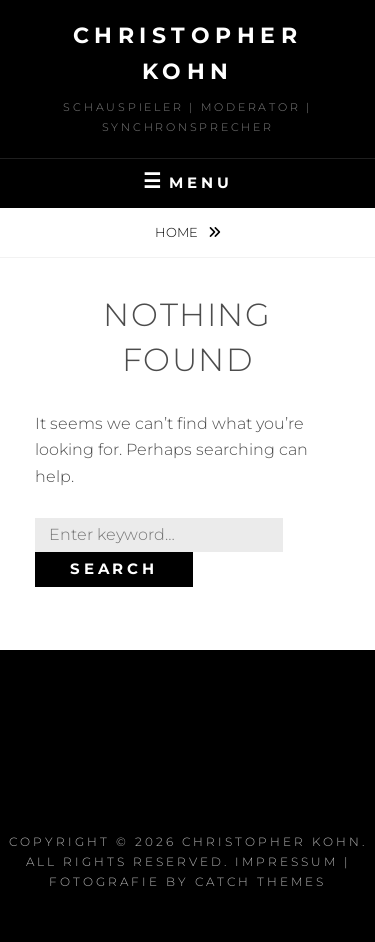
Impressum (286, 861)
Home (178, 232)
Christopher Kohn (272, 841)
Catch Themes (260, 881)
